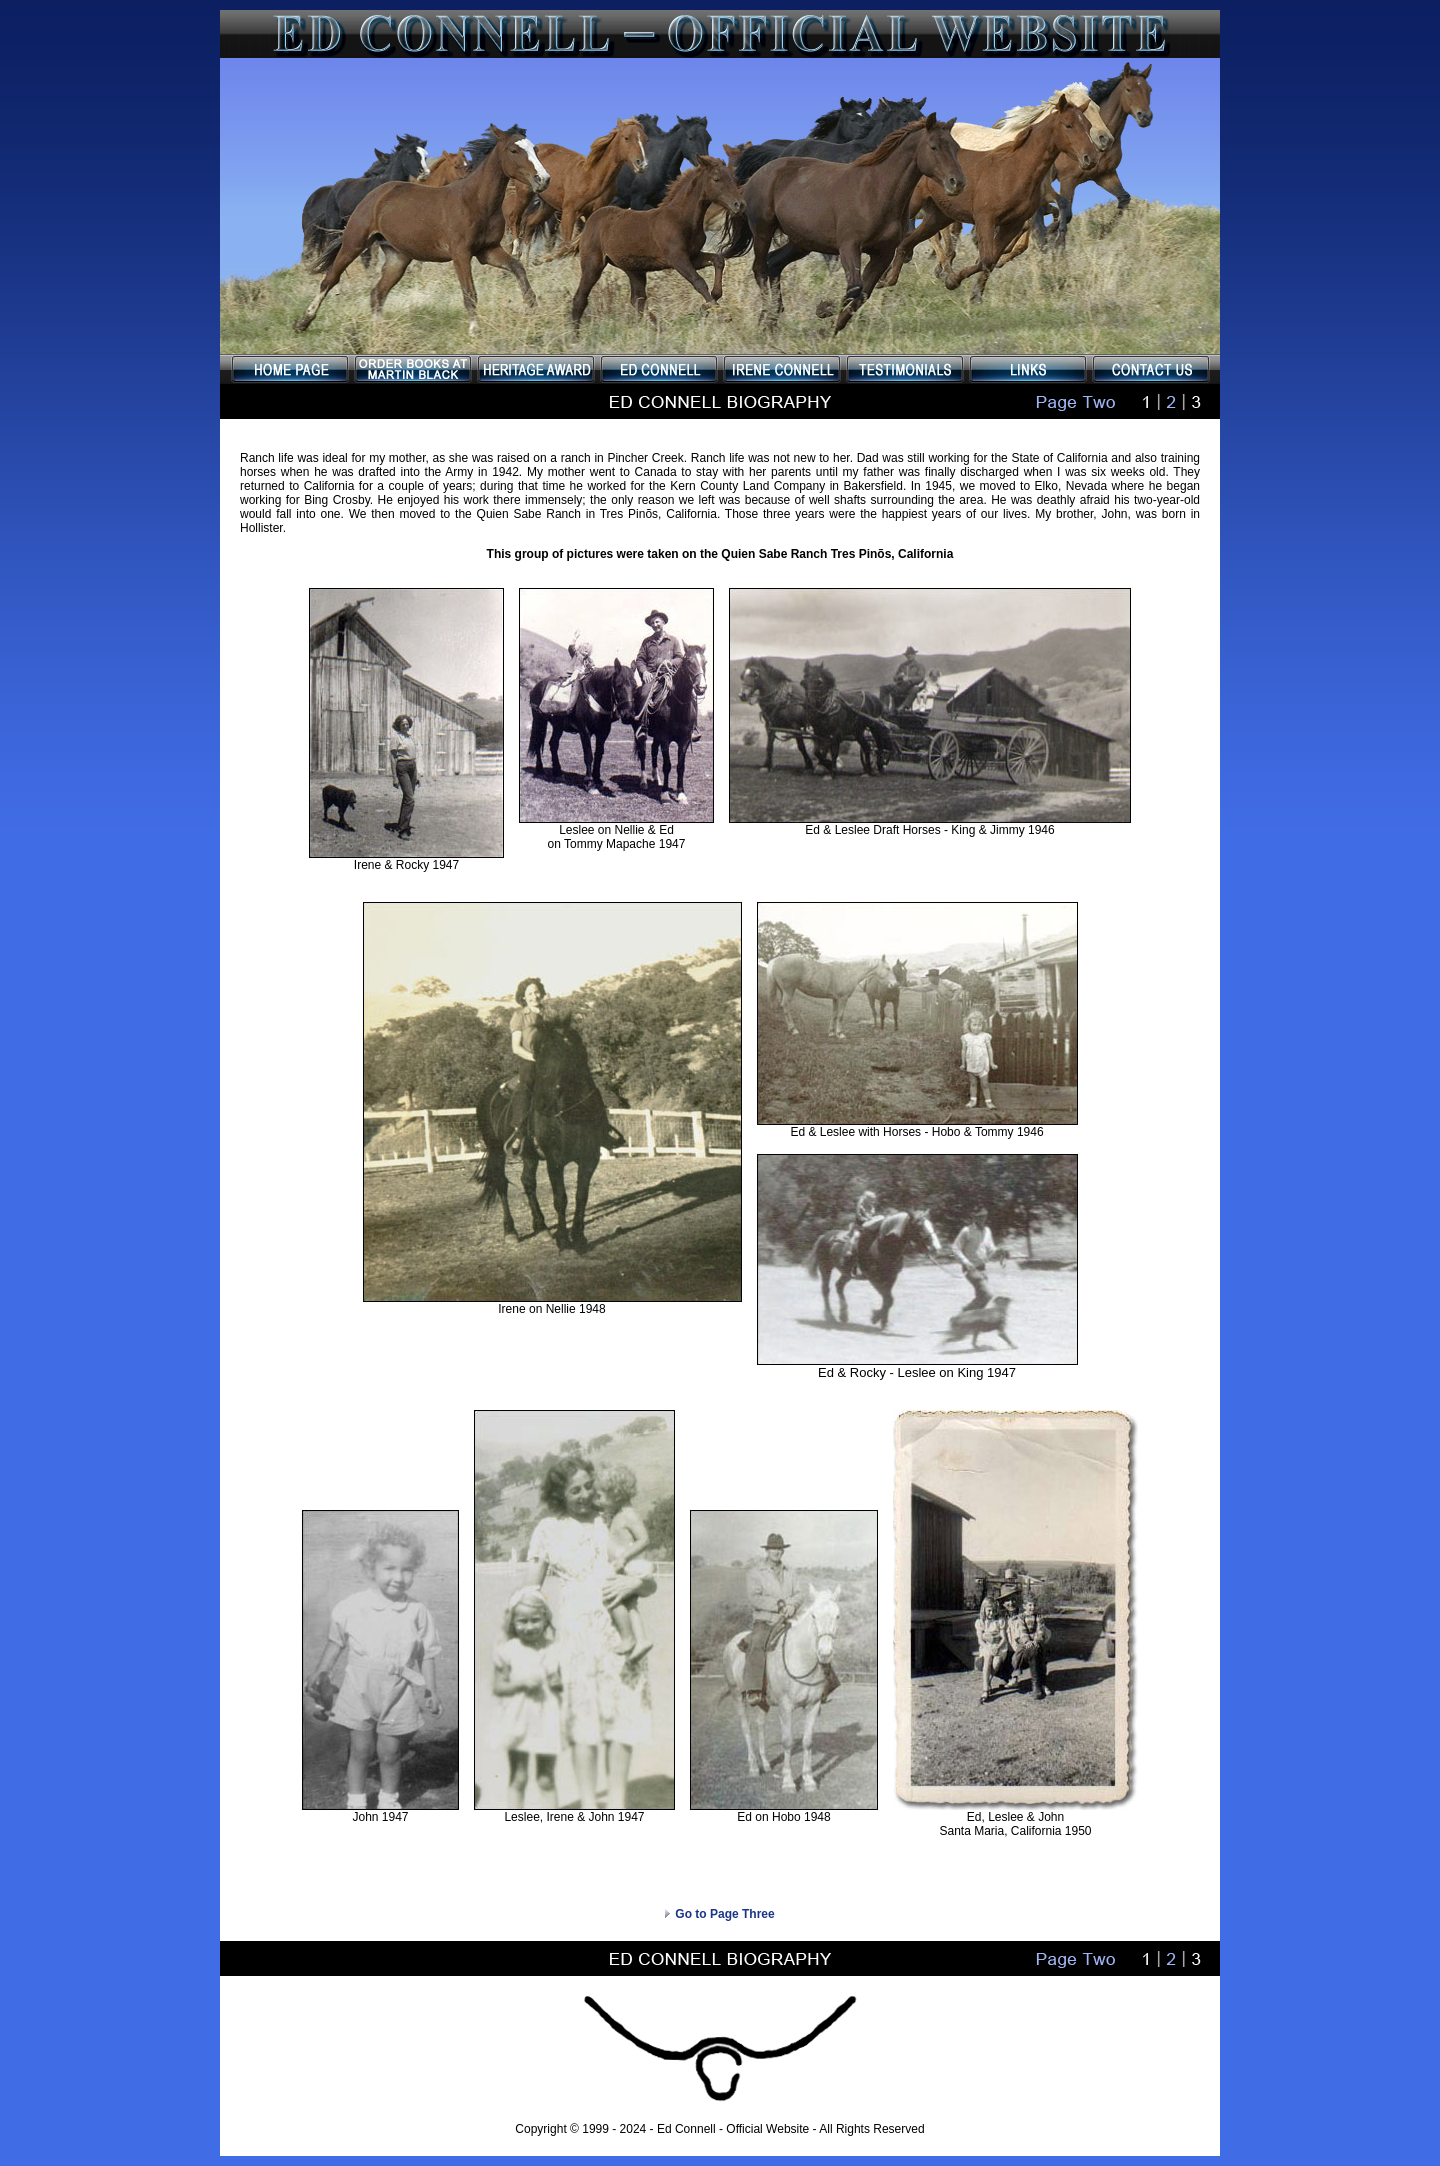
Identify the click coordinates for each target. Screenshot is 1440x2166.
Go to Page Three (719, 1914)
